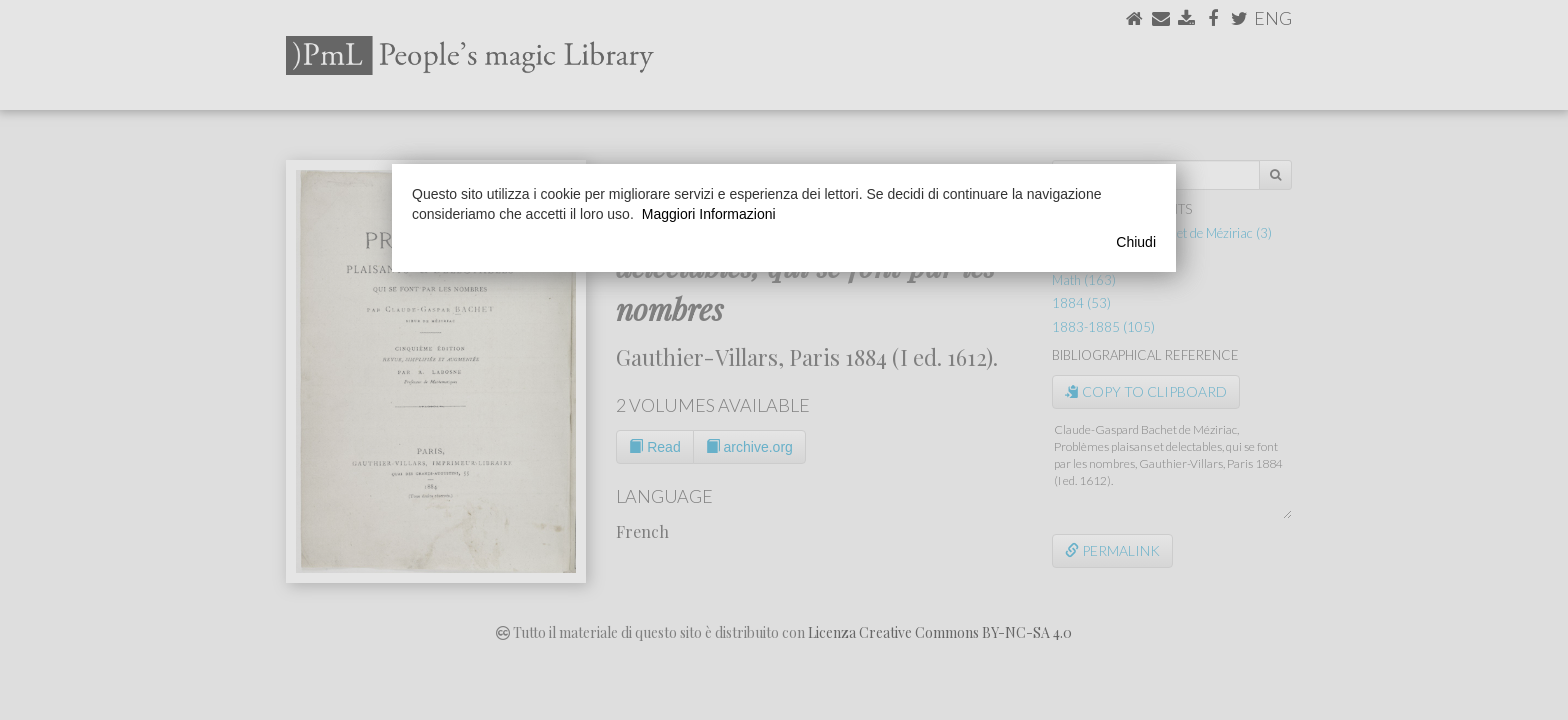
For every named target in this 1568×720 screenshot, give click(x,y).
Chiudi (1136, 242)
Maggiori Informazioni (709, 214)
